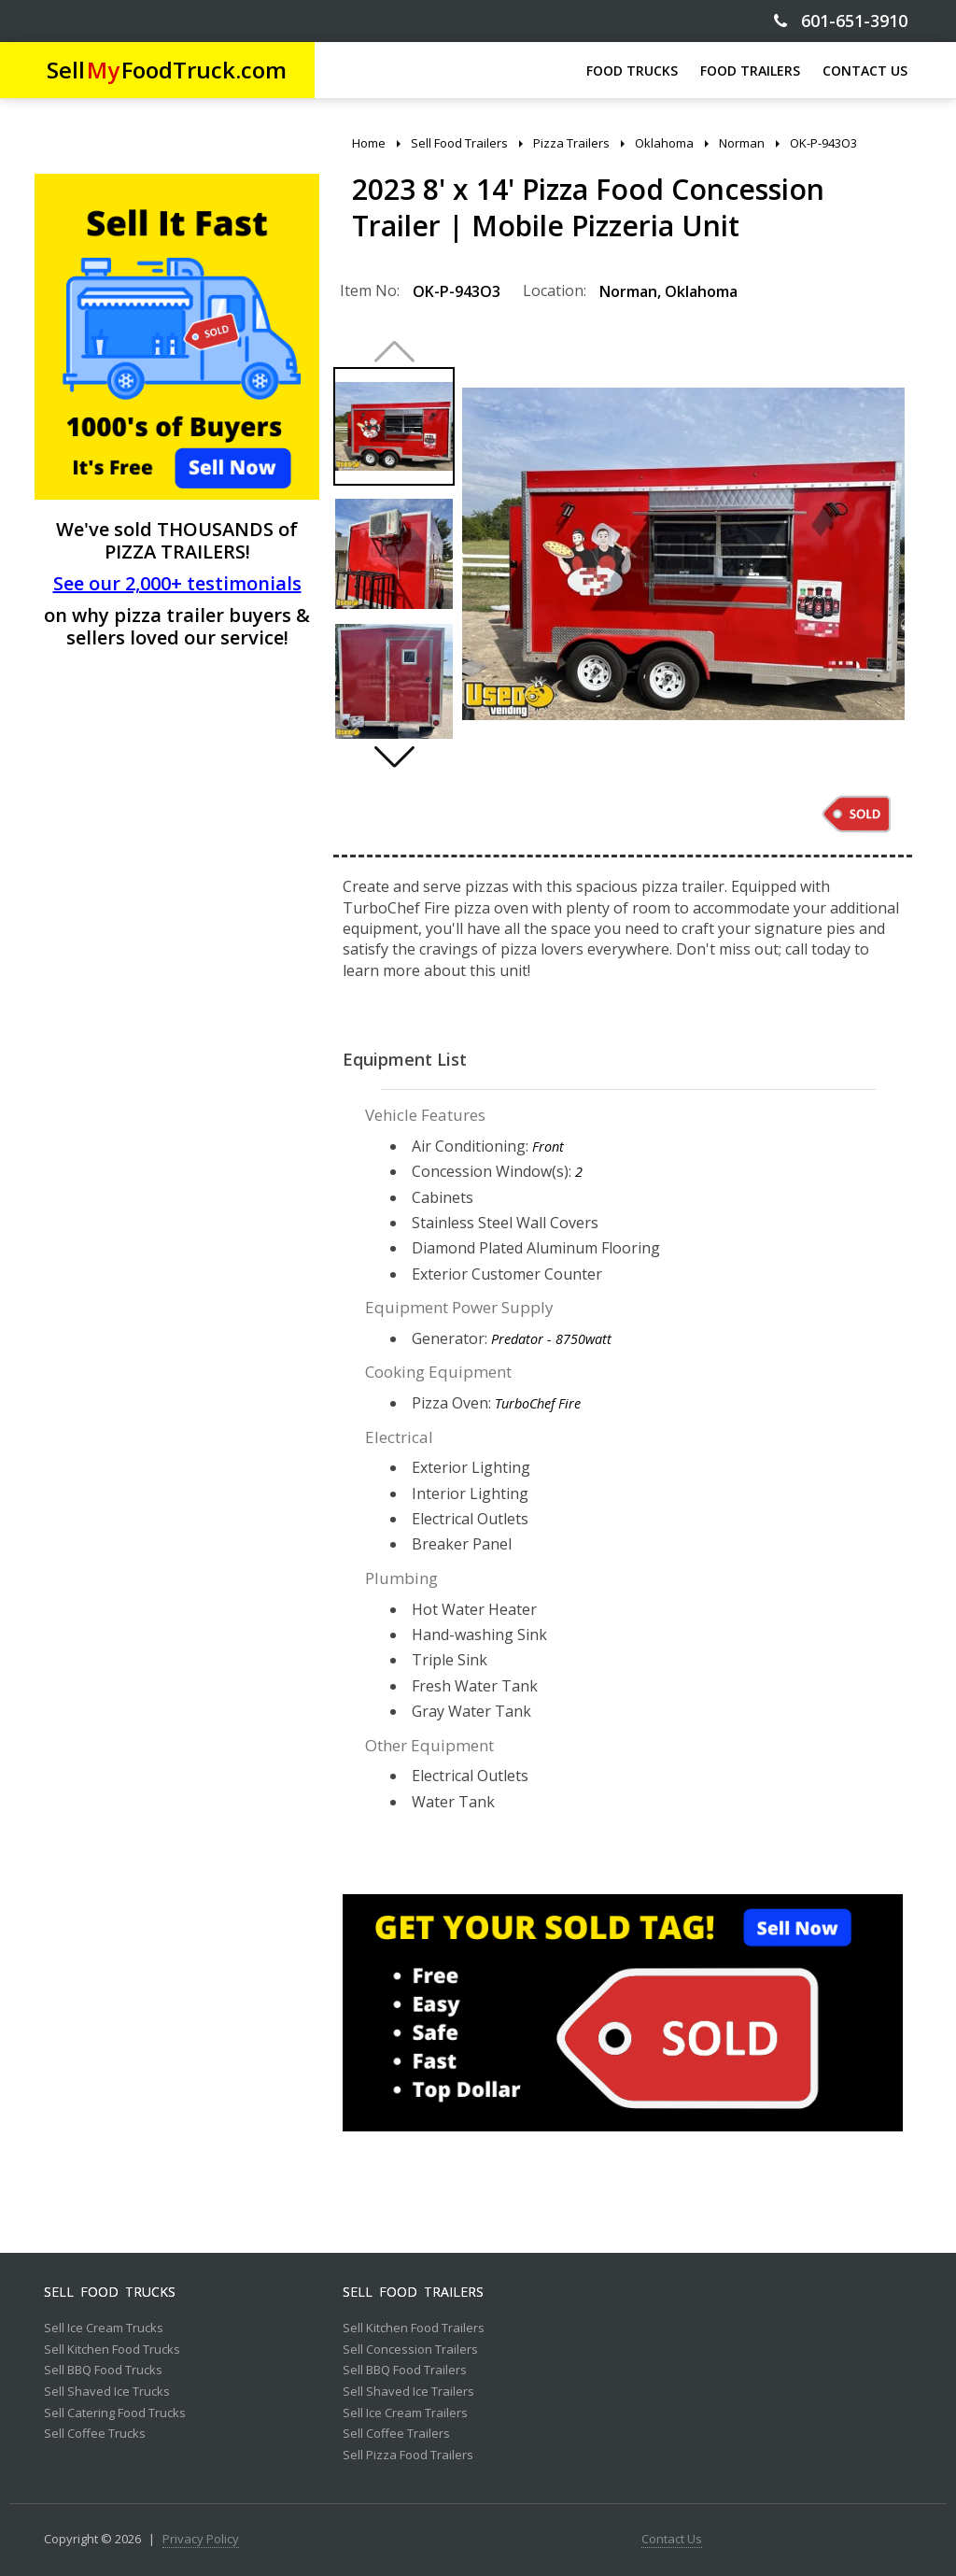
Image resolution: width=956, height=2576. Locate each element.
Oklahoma (701, 291)
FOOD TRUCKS (632, 70)
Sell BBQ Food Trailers (405, 2370)
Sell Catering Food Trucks (115, 2413)
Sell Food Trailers (413, 2292)
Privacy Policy (200, 2539)
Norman (628, 291)
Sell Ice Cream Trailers (405, 2413)
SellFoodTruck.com (167, 69)
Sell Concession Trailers (410, 2349)
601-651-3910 (840, 21)
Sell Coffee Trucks (95, 2434)
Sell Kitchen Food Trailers (414, 2328)
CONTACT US (864, 70)
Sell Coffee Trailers (396, 2434)
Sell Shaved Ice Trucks (107, 2392)
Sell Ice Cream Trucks (103, 2328)
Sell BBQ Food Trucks (103, 2370)
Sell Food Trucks (110, 2292)
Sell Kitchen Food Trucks (112, 2349)
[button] (394, 756)
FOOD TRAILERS (750, 70)
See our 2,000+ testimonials (177, 583)
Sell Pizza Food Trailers (408, 2455)
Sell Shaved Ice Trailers (408, 2392)
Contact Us (671, 2539)
